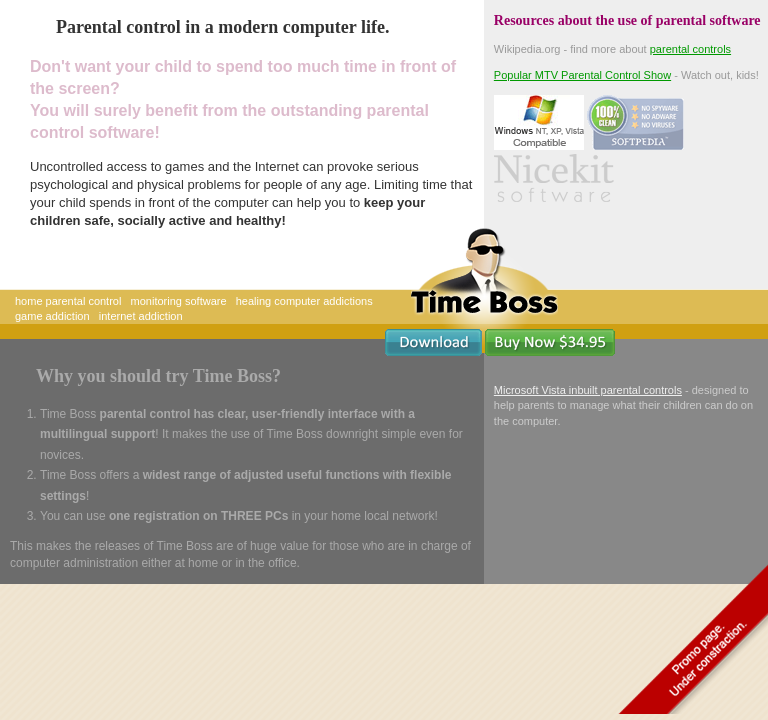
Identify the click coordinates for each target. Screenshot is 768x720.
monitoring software (179, 301)
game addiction (52, 316)
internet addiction (141, 316)
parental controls (690, 49)
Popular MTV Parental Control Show (582, 75)
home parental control (68, 301)
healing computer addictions (304, 301)
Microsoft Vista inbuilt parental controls (588, 390)
